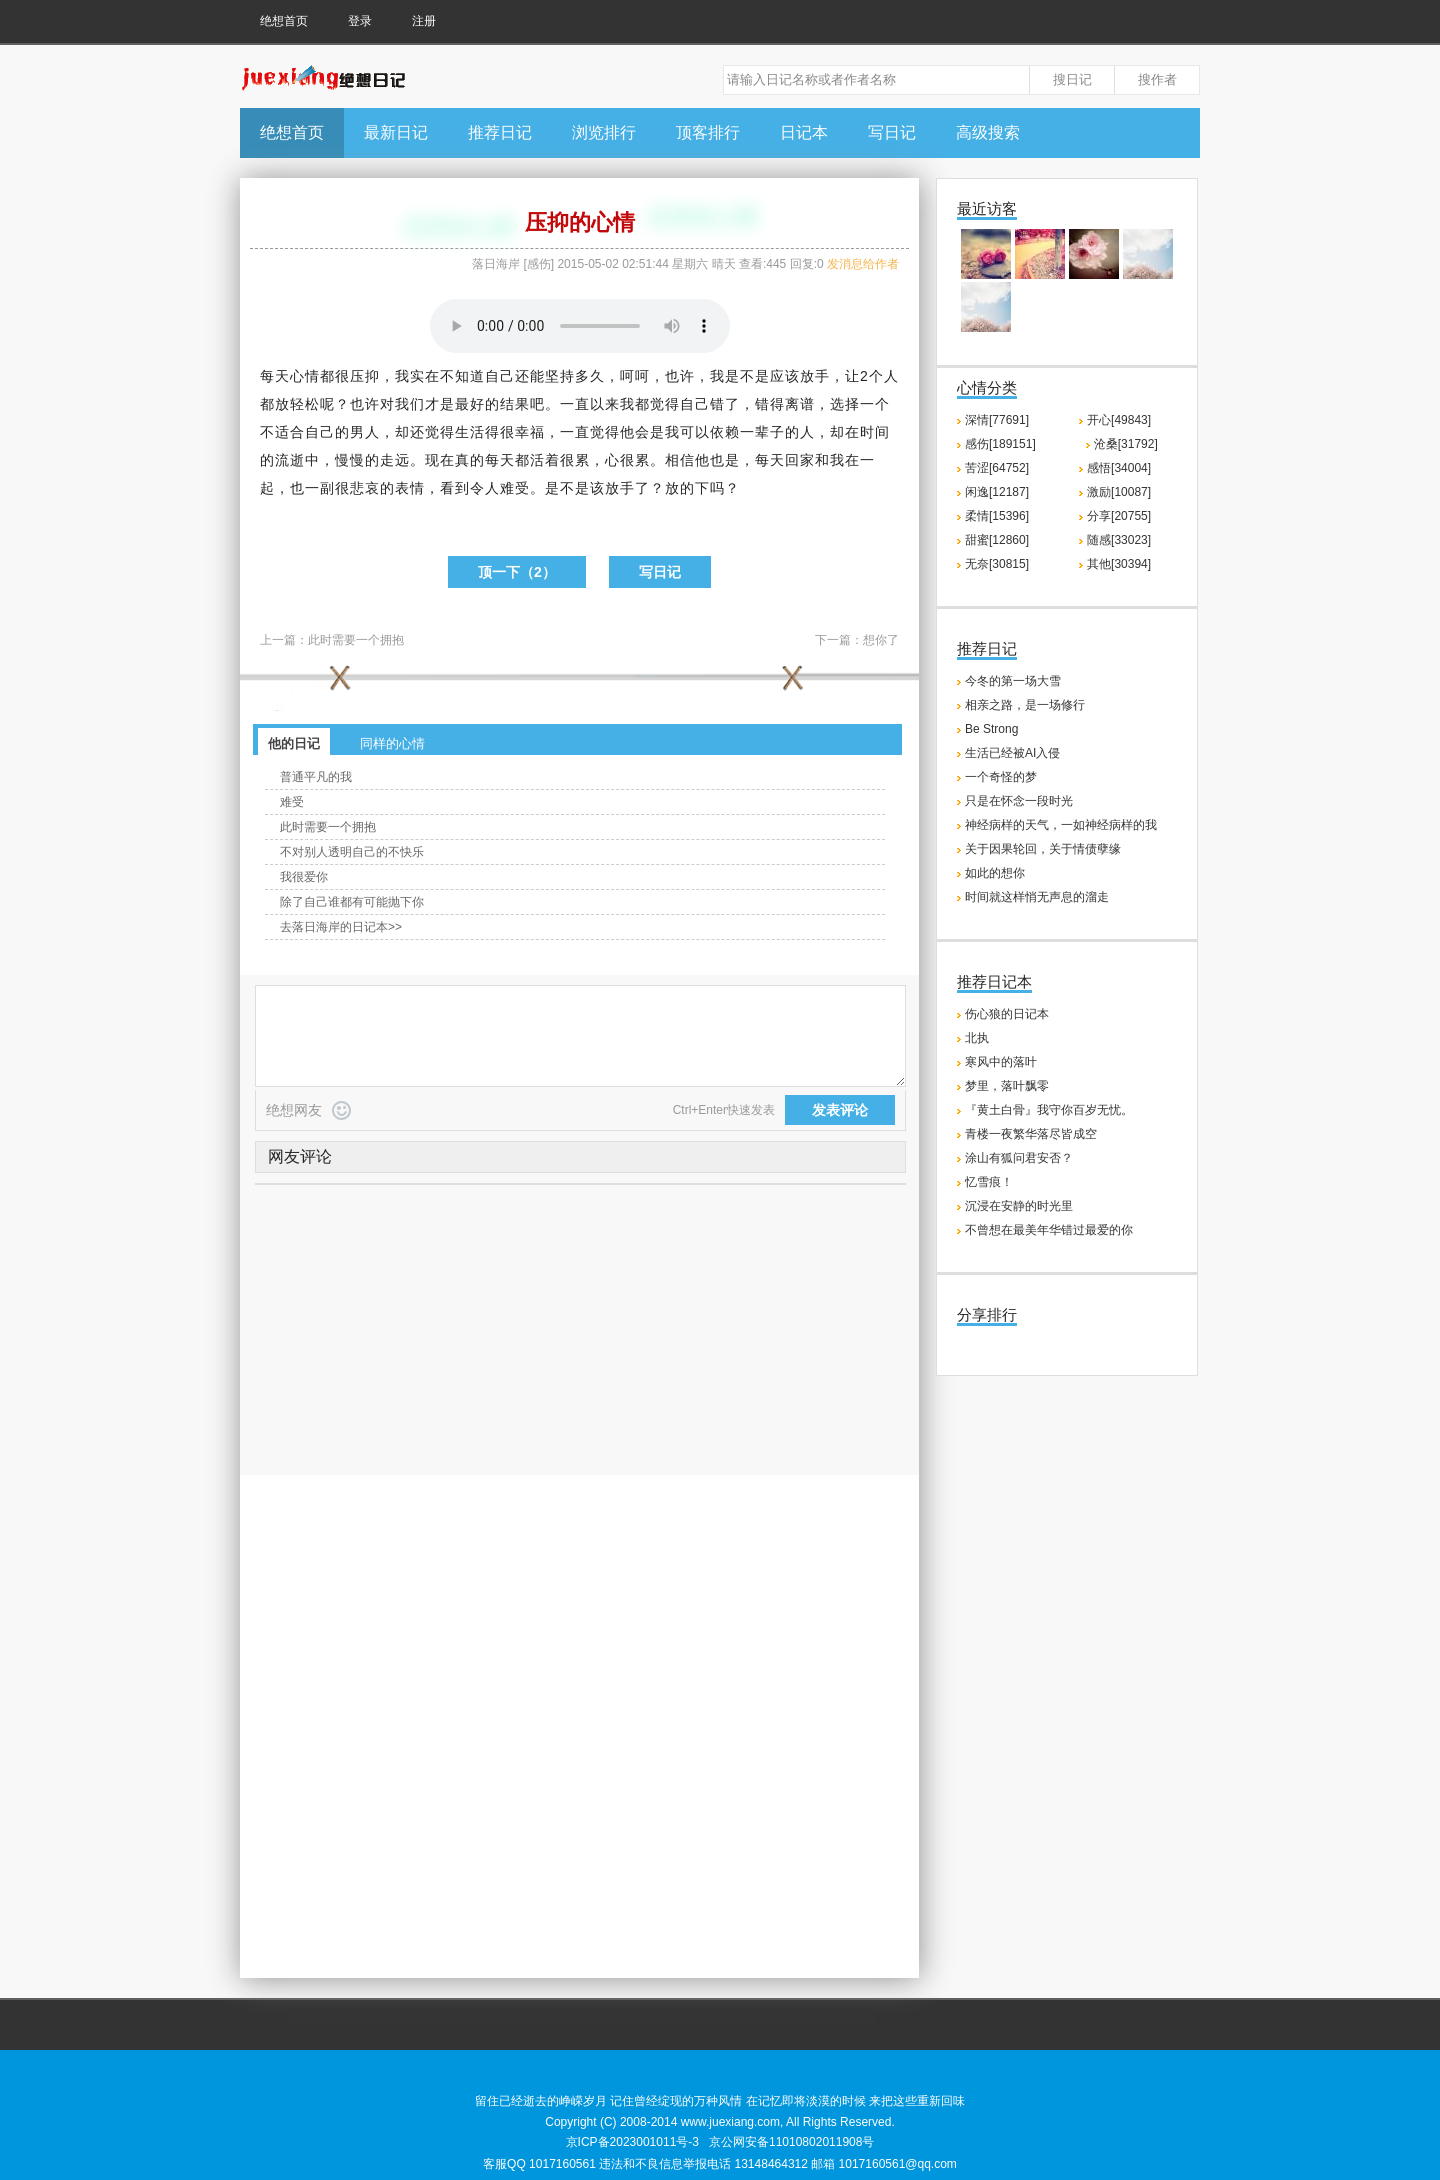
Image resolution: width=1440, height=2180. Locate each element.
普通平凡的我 (316, 777)
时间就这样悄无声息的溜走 (1037, 897)
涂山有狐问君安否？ (1019, 1158)
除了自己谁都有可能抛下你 (352, 902)
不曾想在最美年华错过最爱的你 (1049, 1230)
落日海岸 (496, 264)
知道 (470, 376)
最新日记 (396, 132)
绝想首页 (284, 21)
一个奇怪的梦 (1001, 777)
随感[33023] (1119, 540)
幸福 (530, 432)
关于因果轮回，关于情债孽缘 (1043, 849)
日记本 (804, 132)
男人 (365, 432)
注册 (424, 21)
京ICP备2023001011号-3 (632, 2142)
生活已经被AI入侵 (1012, 753)
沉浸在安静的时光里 (1019, 1206)
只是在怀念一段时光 (1019, 801)
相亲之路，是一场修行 (1025, 705)
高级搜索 (988, 132)
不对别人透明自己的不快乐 (352, 852)
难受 (292, 802)
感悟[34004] (1119, 468)
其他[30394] (1119, 564)
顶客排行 (708, 132)
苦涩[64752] (997, 468)
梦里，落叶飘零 (1007, 1086)
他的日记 (294, 743)
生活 (470, 432)
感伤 (539, 264)
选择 (845, 404)
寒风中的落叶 (1001, 1062)
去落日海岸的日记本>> (341, 927)
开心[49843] (1119, 420)
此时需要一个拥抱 (356, 640)
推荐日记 (500, 132)
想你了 (881, 640)
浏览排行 (604, 132)
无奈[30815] (997, 564)
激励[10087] (1119, 492)
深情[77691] (997, 420)
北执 (977, 1038)
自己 (500, 376)
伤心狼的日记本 (1007, 1014)
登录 (360, 21)
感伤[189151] (1000, 444)
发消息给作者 (863, 264)
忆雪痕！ (989, 1182)
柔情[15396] (997, 516)
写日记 (892, 132)
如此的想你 (995, 873)
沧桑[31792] (1126, 444)
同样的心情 (392, 743)
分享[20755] (1119, 516)
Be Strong (991, 729)
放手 (815, 376)
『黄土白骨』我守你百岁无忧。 (1049, 1110)
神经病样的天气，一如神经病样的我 (1061, 825)
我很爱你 (304, 877)
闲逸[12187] (997, 492)
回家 (800, 460)
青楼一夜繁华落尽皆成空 (1031, 1134)
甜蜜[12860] (997, 540)
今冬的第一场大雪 (1013, 681)
